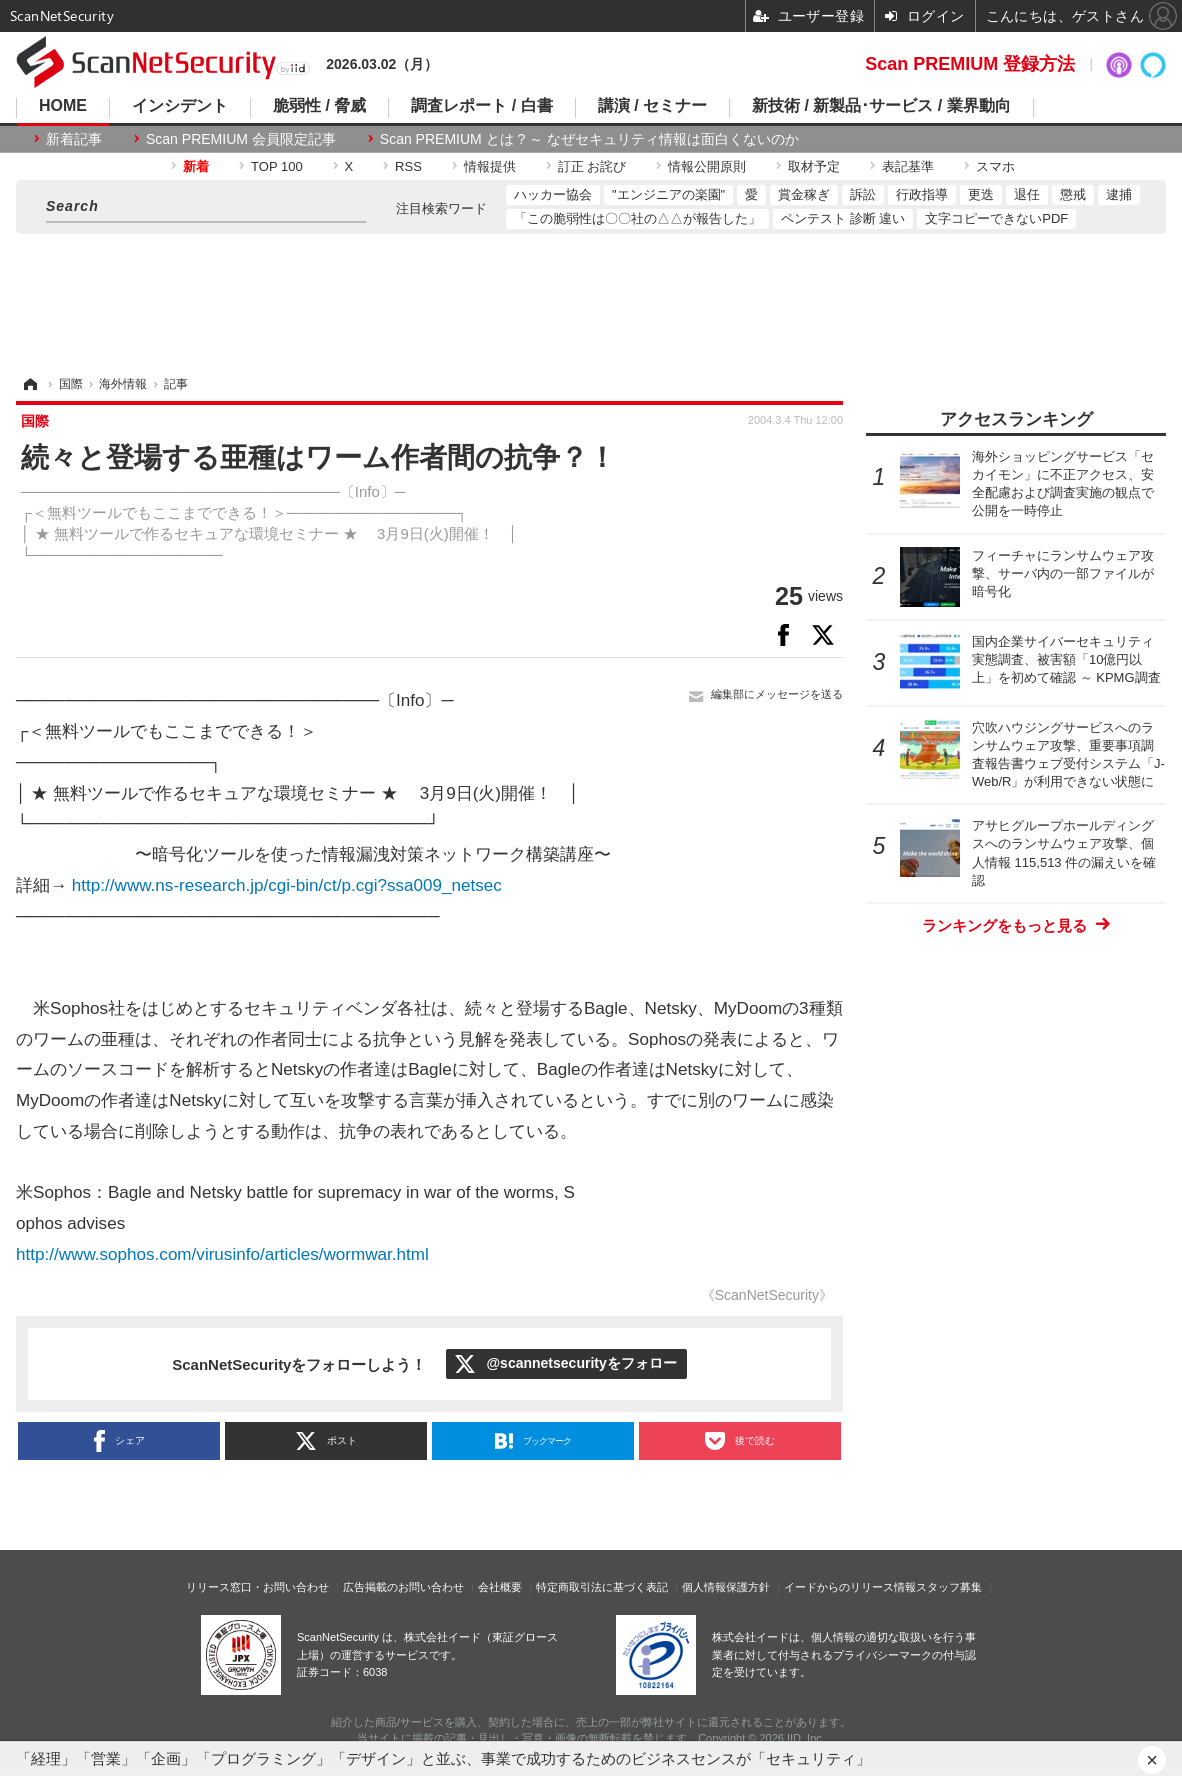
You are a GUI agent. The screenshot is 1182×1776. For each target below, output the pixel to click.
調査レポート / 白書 (481, 106)
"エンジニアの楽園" (668, 194)
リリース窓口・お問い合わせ (257, 1587)
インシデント (180, 106)
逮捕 (1119, 194)
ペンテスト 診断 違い (843, 218)
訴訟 (863, 194)
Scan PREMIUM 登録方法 (970, 64)
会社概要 (500, 1587)
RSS (408, 166)
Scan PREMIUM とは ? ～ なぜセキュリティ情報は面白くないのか (589, 139)
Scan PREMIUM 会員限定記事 (241, 139)
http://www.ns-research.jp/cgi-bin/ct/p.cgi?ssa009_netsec (287, 885)
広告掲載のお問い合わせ (403, 1587)
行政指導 (922, 194)
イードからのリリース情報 (850, 1587)
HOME (63, 106)
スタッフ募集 (949, 1587)
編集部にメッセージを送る (777, 694)
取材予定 (814, 166)
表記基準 (908, 166)
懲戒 (1073, 194)
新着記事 (74, 139)
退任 (1027, 194)
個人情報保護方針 (726, 1587)
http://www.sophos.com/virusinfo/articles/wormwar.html (222, 1254)
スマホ (995, 166)
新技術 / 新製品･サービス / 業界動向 (881, 106)
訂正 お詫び (592, 166)
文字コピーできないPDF (996, 218)
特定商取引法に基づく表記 (602, 1587)
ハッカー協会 (553, 194)
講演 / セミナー (652, 106)
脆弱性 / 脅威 (319, 106)
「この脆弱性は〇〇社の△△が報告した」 (637, 218)
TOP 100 (277, 166)
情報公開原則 (707, 166)
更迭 (981, 194)
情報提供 (490, 166)
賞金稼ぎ (804, 194)
